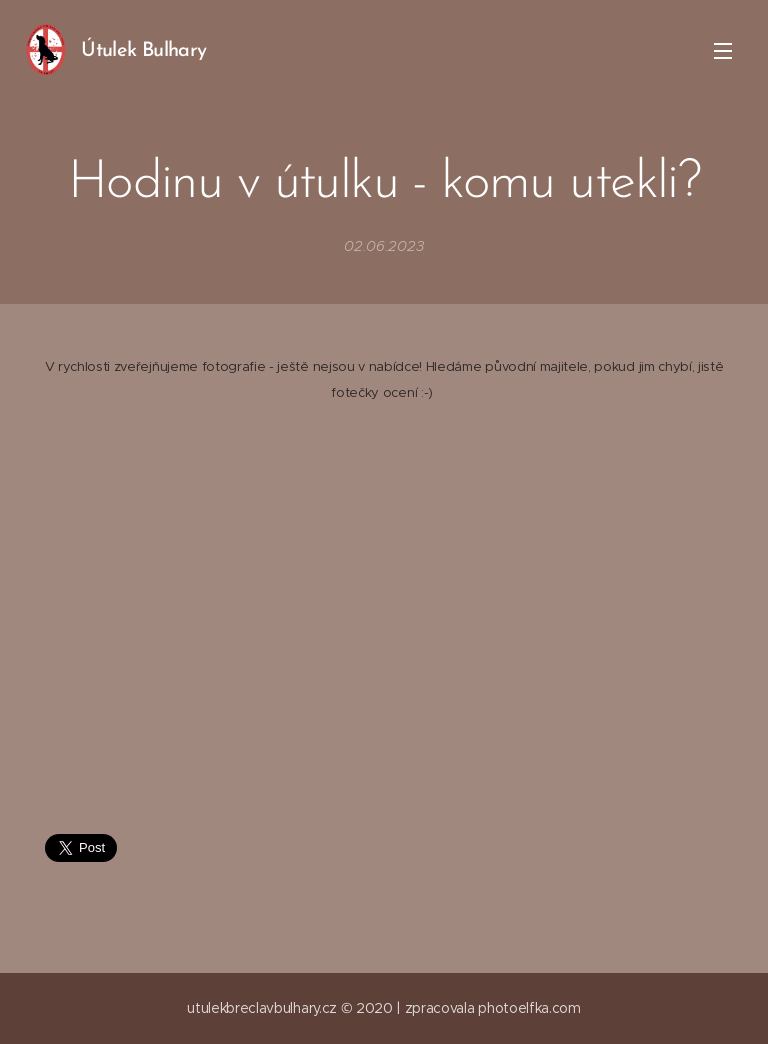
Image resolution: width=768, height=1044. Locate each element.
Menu (723, 51)
